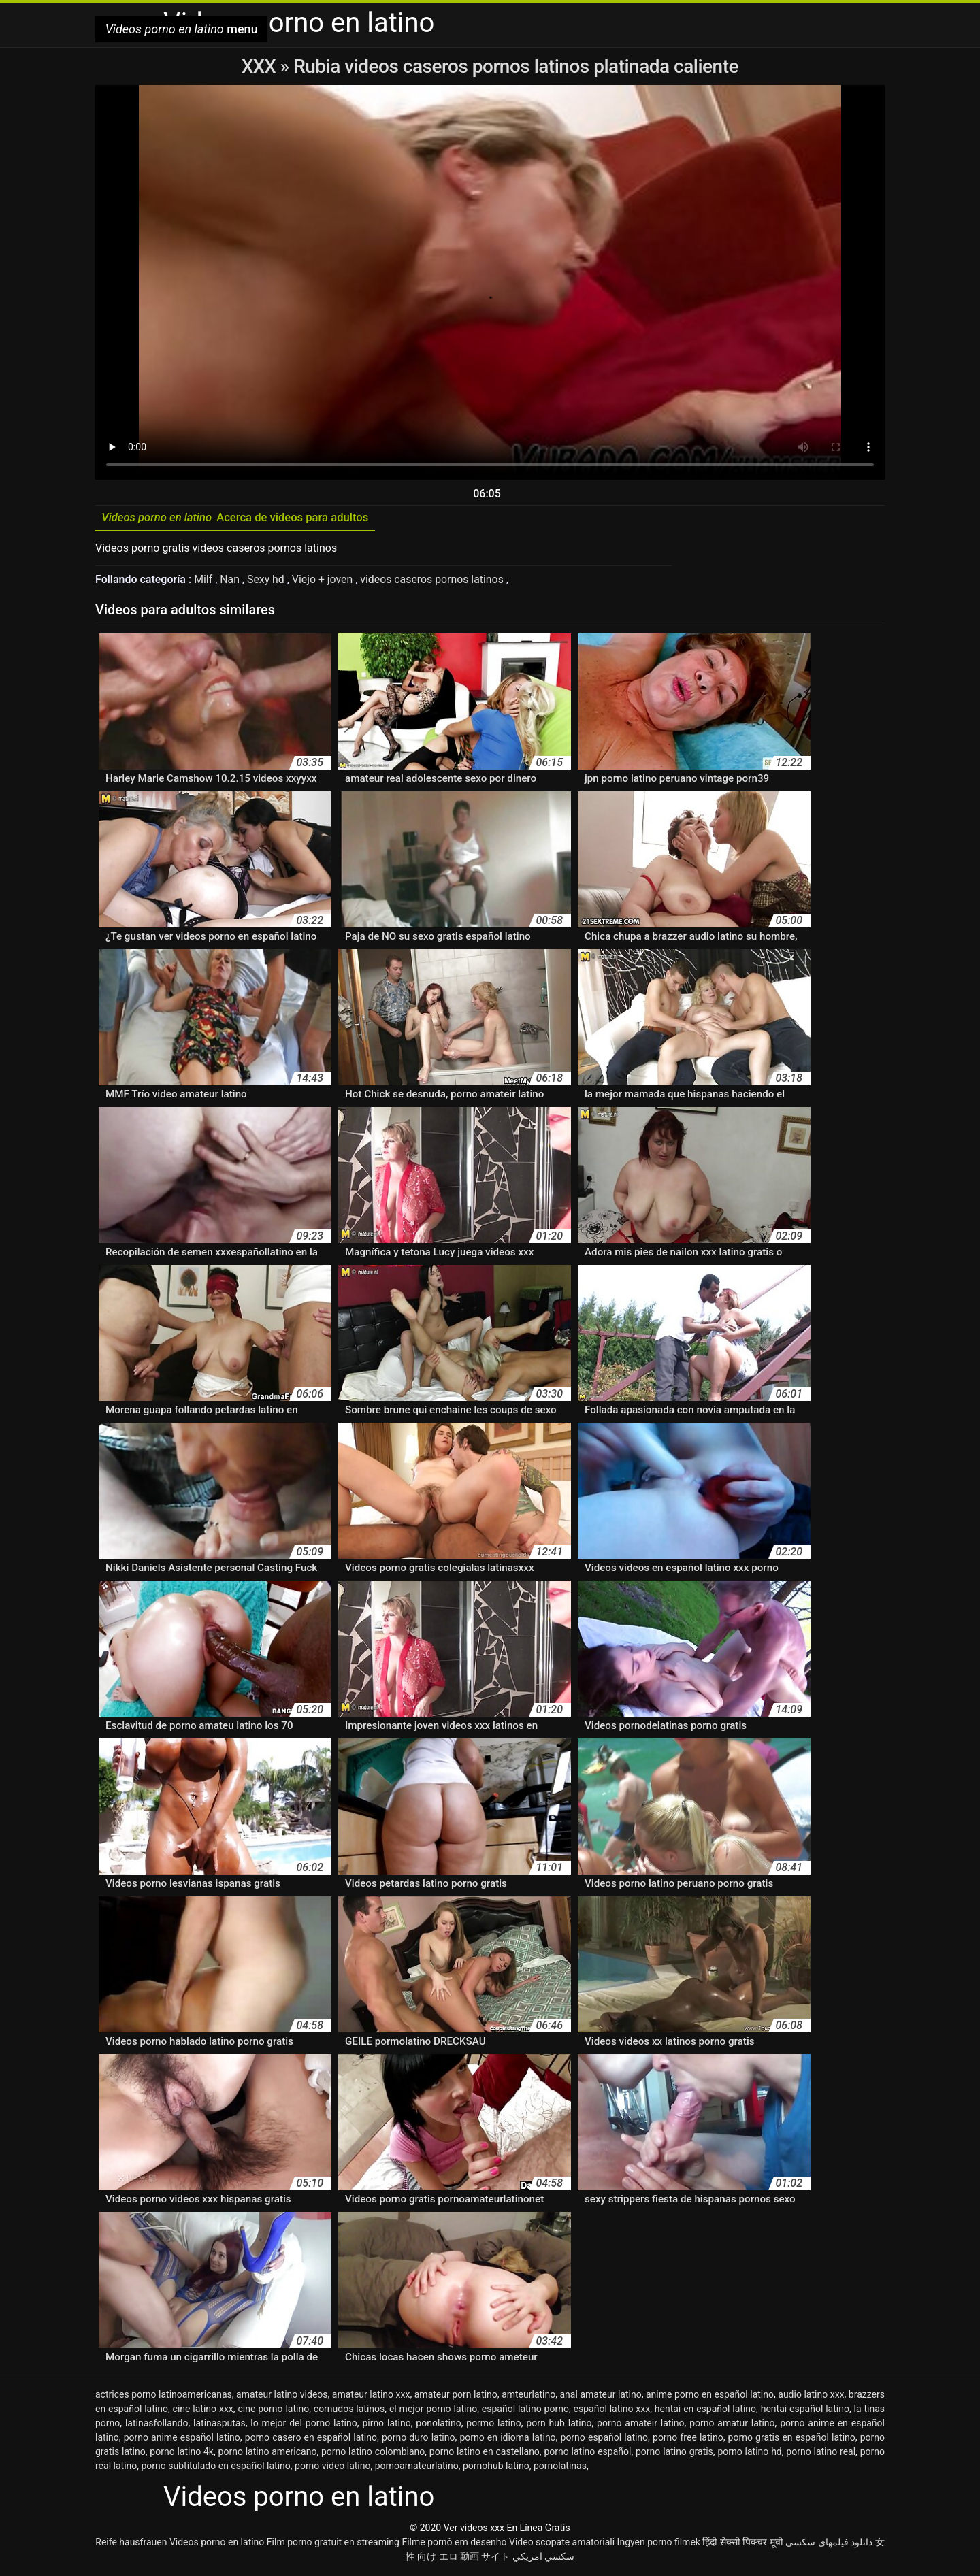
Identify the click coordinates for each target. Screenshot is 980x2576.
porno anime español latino (182, 2439)
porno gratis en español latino (791, 2439)
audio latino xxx (811, 2396)
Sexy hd (268, 581)
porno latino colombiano (373, 2453)
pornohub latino (496, 2467)
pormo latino (493, 2425)
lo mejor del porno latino (303, 2425)
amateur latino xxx (371, 2396)
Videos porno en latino (216, 2544)
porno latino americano (267, 2453)
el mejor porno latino (433, 2410)
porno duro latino (418, 2439)
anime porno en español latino (710, 2396)
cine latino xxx (203, 2410)
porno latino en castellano (484, 2453)
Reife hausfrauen (131, 2544)
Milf (204, 581)
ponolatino (438, 2425)
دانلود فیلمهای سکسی (828, 2544)
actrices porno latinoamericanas (163, 2396)
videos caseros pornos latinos (435, 581)
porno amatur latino (731, 2425)
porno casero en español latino (311, 2439)
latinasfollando (156, 2425)
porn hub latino (558, 2425)
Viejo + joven (325, 581)
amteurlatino (528, 2396)
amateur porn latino (455, 2396)
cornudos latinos (349, 2410)
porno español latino (605, 2439)
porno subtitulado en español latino (215, 2467)
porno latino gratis (674, 2453)
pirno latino (386, 2425)
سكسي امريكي (543, 2558)
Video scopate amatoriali (562, 2544)
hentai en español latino (705, 2410)
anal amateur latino (601, 2396)
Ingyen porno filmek (658, 2544)
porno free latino (688, 2439)
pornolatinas (560, 2467)
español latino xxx (612, 2410)
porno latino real (820, 2453)
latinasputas (219, 2425)
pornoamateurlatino (417, 2467)
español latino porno (525, 2410)
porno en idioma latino (507, 2439)
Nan (231, 581)
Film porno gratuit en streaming (333, 2544)
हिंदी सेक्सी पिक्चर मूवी (742, 2544)
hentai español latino (805, 2410)
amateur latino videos (282, 2396)
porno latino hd (749, 2453)
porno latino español (587, 2453)
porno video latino (332, 2467)
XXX (260, 66)
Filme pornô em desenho (454, 2544)
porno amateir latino (640, 2425)
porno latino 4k (182, 2453)
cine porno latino (273, 2410)
